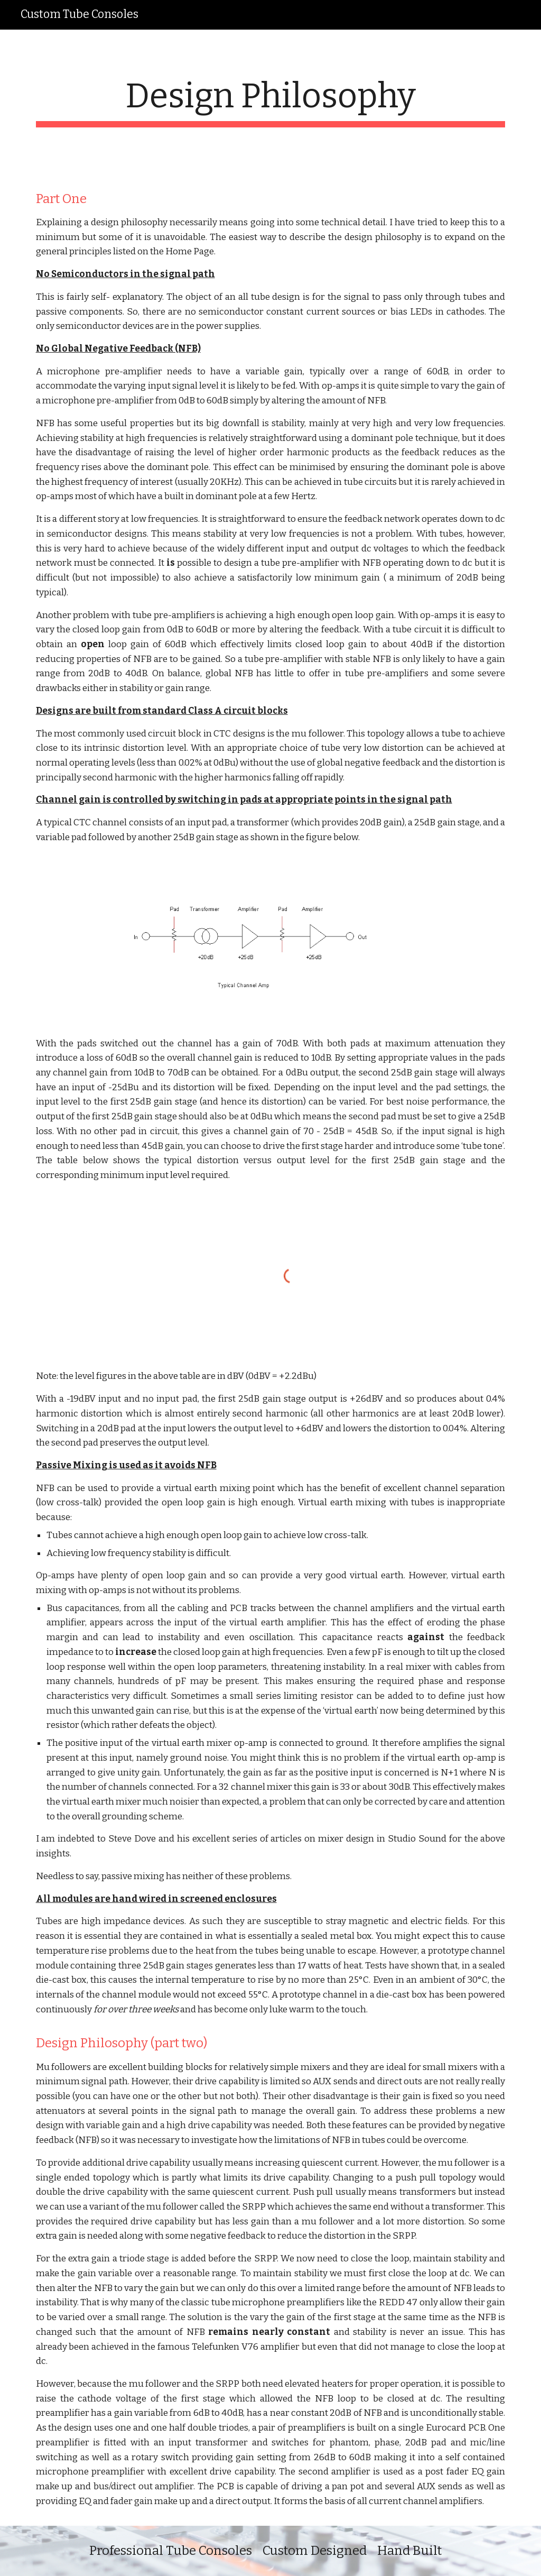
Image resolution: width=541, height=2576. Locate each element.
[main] (271, 102)
